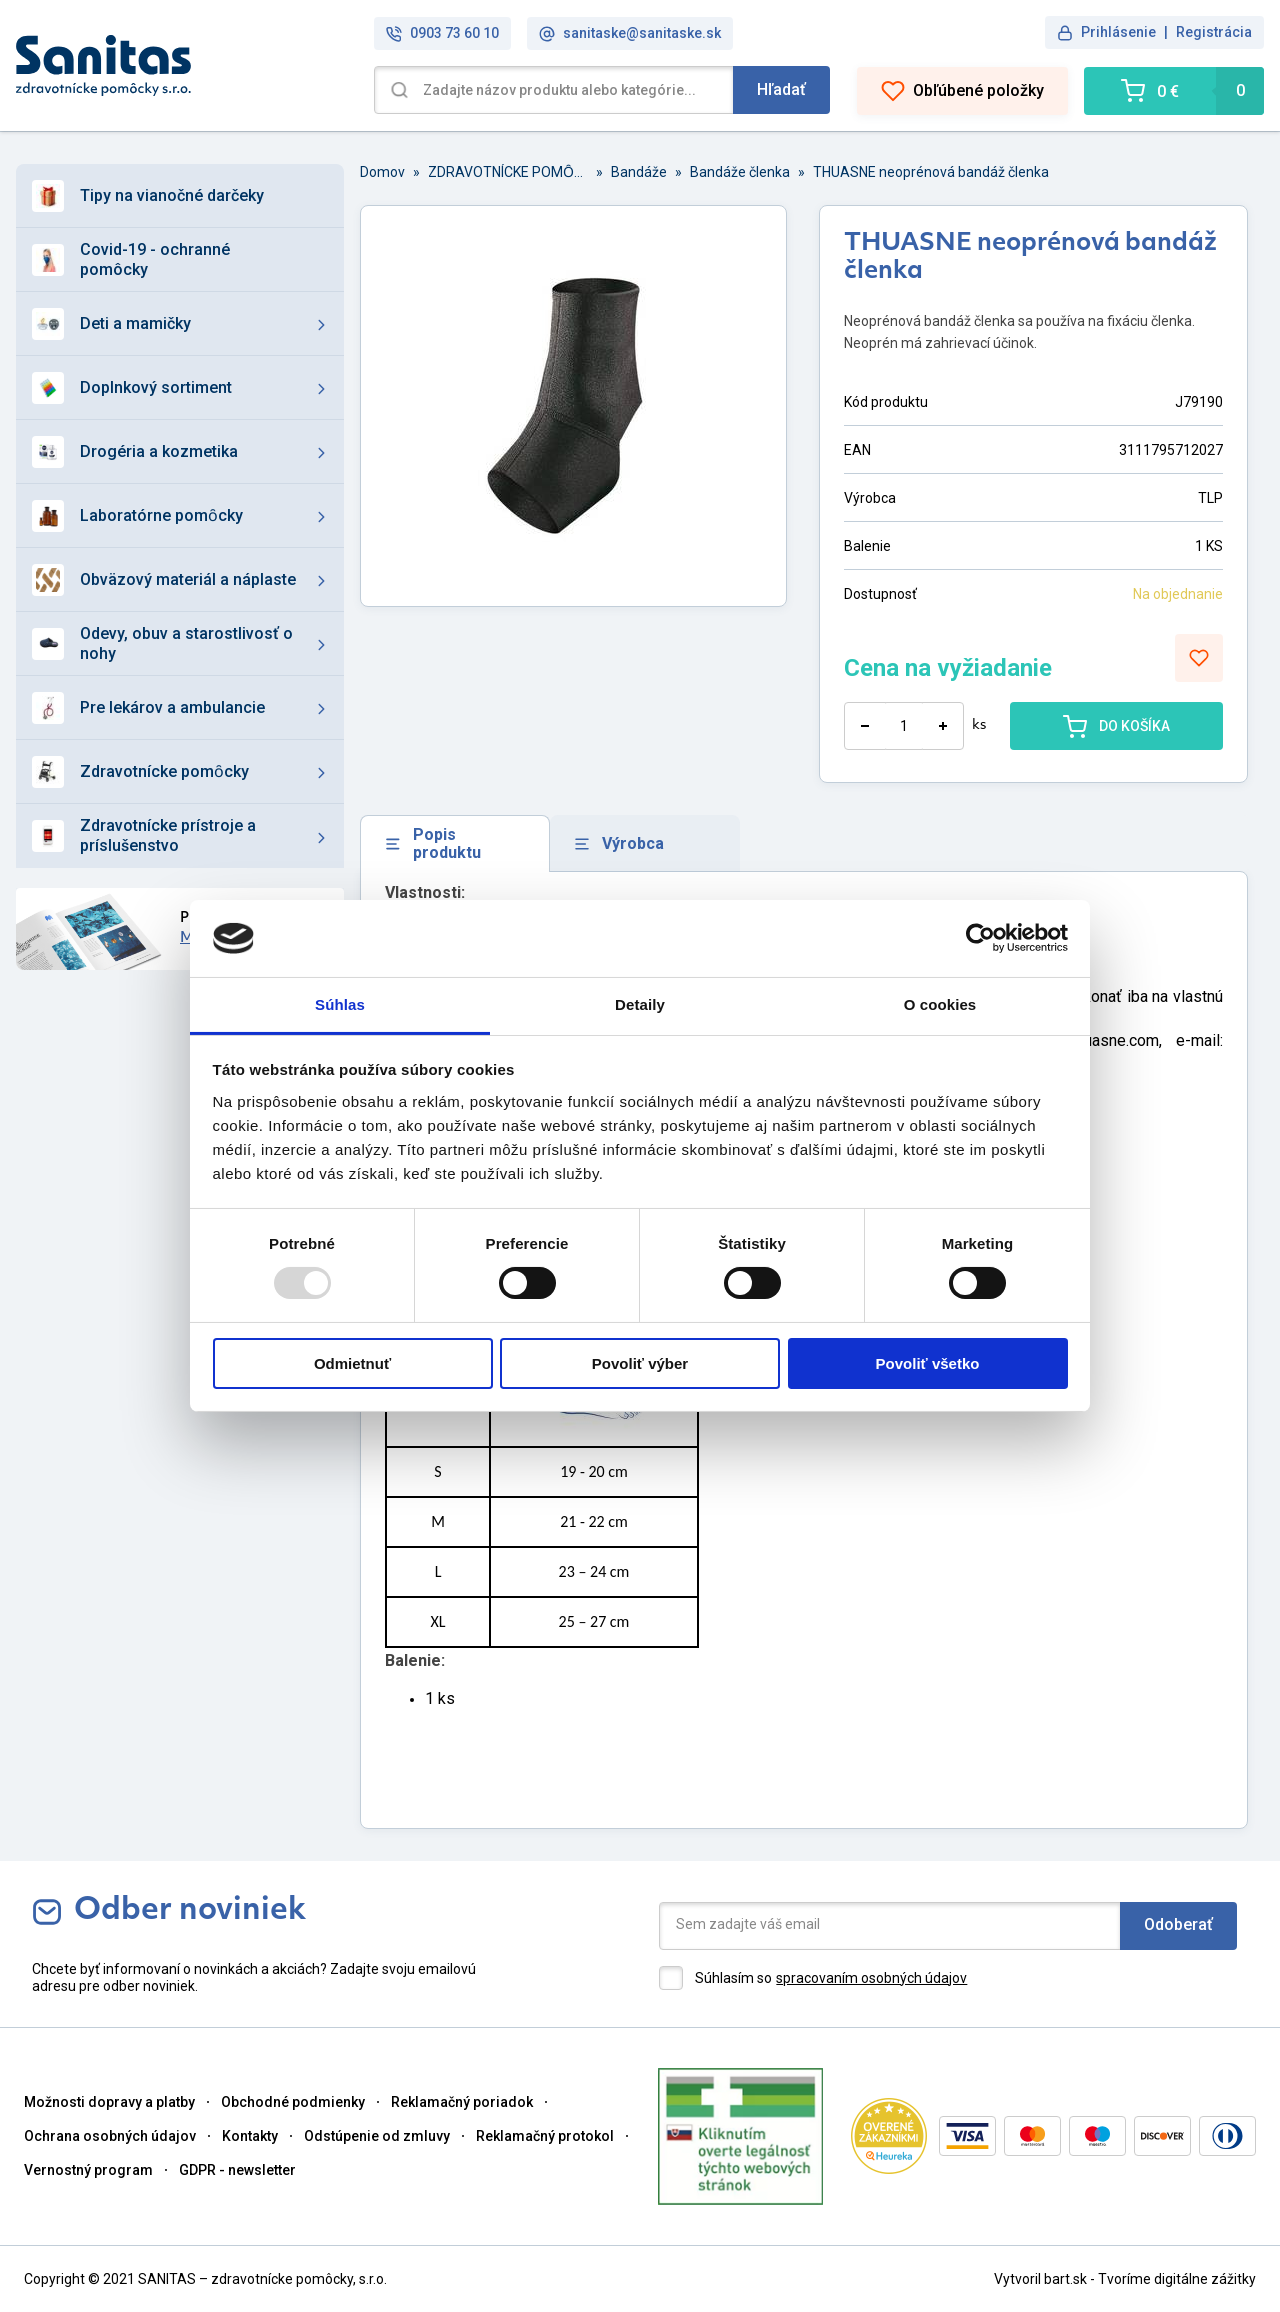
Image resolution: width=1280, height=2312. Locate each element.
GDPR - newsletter (237, 2170)
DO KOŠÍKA (1116, 726)
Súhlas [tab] (340, 1004)
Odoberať (1178, 1924)
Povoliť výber (640, 1363)
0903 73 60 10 (442, 33)
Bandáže (639, 172)
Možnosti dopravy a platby (109, 2102)
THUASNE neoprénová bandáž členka (931, 172)
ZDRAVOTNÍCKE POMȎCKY (508, 172)
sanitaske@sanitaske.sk (630, 33)
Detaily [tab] (640, 1004)
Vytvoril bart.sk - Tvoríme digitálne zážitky (1125, 2279)
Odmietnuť (352, 1363)
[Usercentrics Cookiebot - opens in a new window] (980, 938)
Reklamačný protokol (545, 2136)
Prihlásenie (1118, 32)
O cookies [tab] (940, 1004)
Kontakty (250, 2136)
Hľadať (781, 89)
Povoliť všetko (928, 1363)
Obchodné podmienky (293, 2102)
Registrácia (1214, 32)
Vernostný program (88, 2170)
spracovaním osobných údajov (871, 1978)
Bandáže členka (740, 172)
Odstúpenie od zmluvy (377, 2136)
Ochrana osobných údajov (110, 2136)
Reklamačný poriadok (462, 2102)
